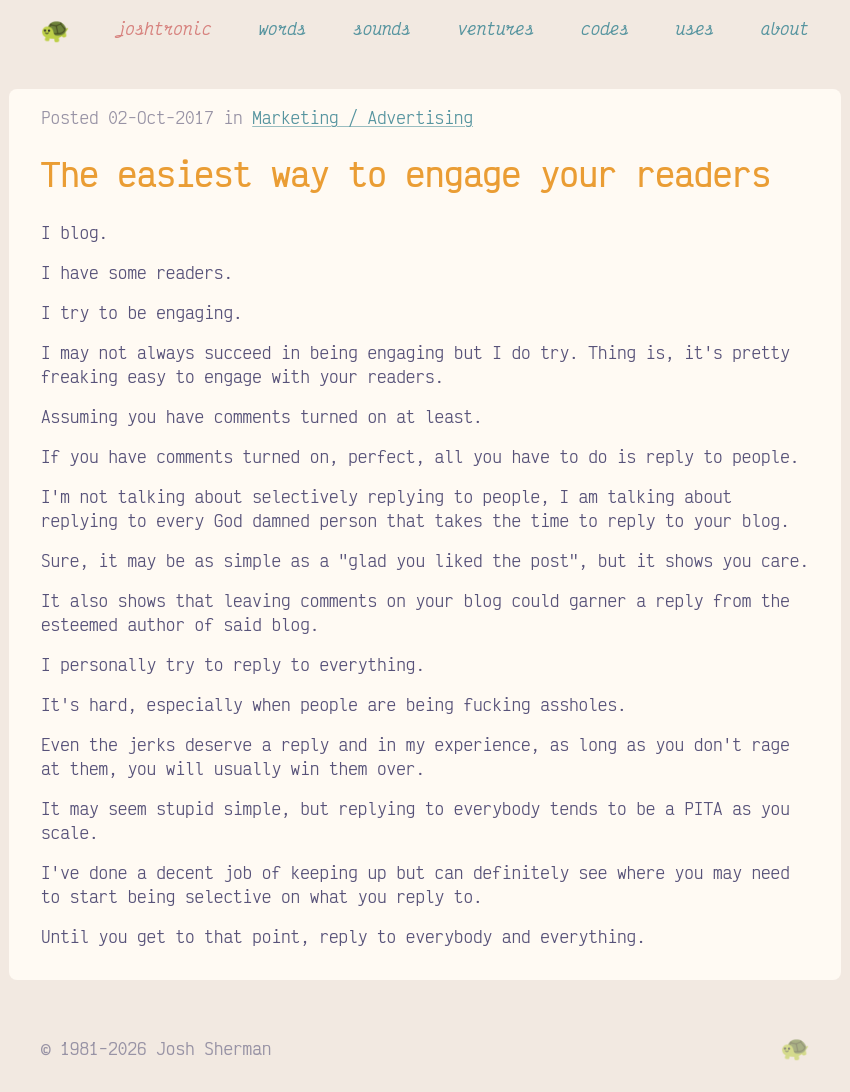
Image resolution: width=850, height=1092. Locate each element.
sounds (382, 28)
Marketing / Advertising (362, 117)
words (282, 28)
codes (605, 28)
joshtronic (164, 28)
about (785, 28)
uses (695, 28)
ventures (496, 28)
